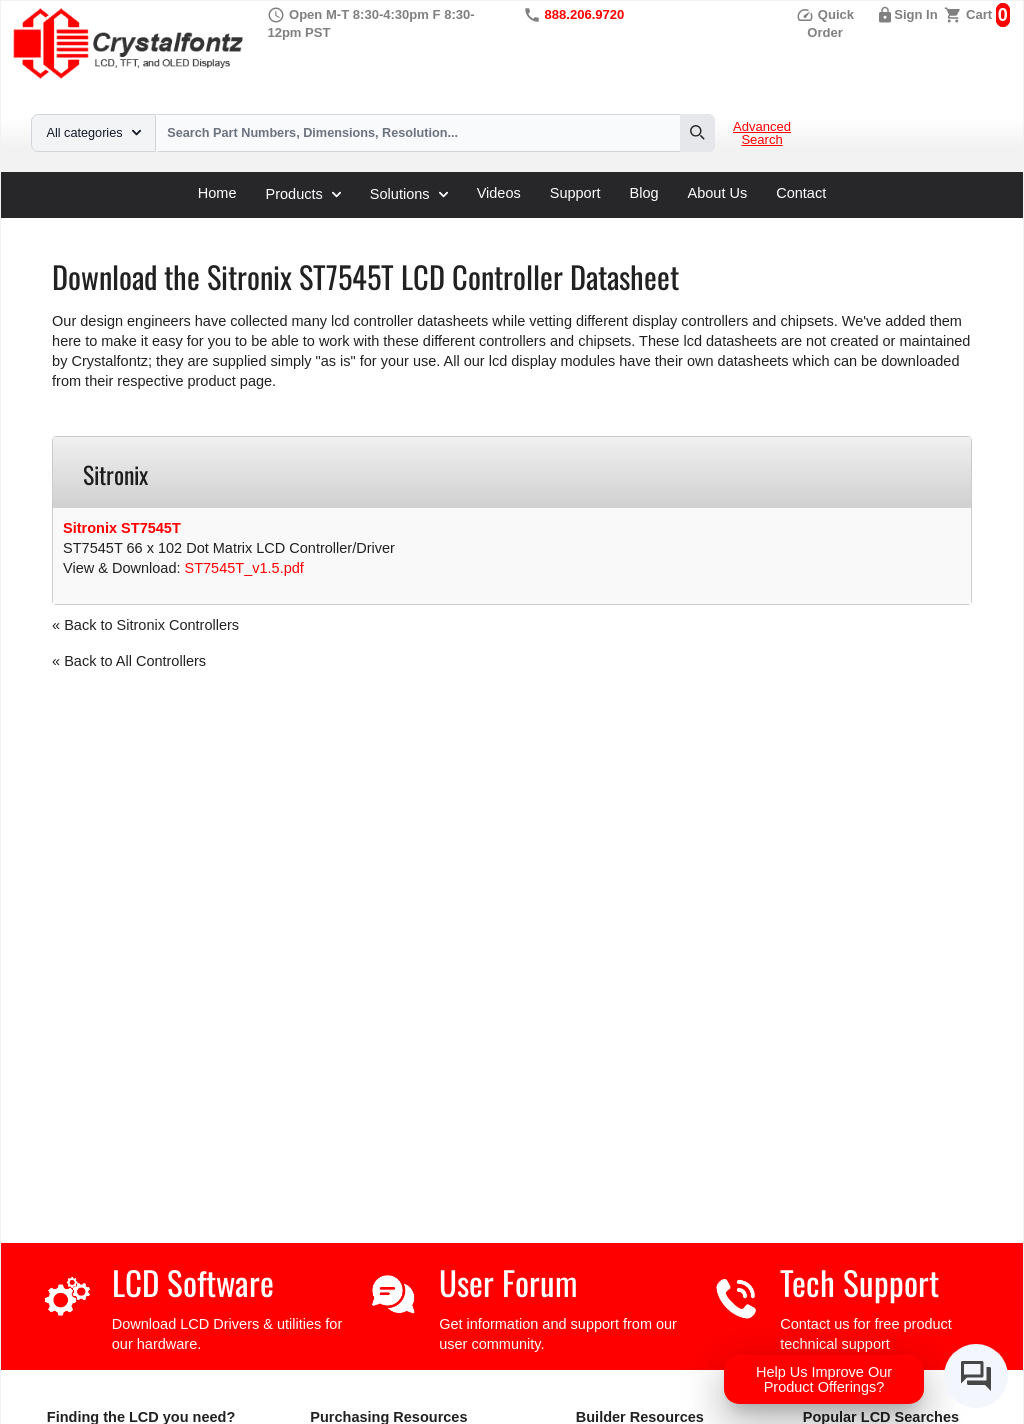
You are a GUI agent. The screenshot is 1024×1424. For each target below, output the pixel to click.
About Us (718, 193)
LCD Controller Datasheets (260, 225)
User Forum (508, 1282)
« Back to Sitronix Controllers (145, 625)
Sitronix (387, 225)
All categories (94, 133)
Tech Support (859, 1282)
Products (303, 194)
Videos (499, 193)
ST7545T (458, 225)
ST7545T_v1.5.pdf (244, 568)
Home (217, 193)
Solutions (409, 194)
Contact (801, 193)
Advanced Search (762, 133)
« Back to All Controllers (129, 661)
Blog (644, 193)
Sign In (916, 14)
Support (575, 193)
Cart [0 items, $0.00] (979, 14)
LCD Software (193, 1282)
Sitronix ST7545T (122, 528)
